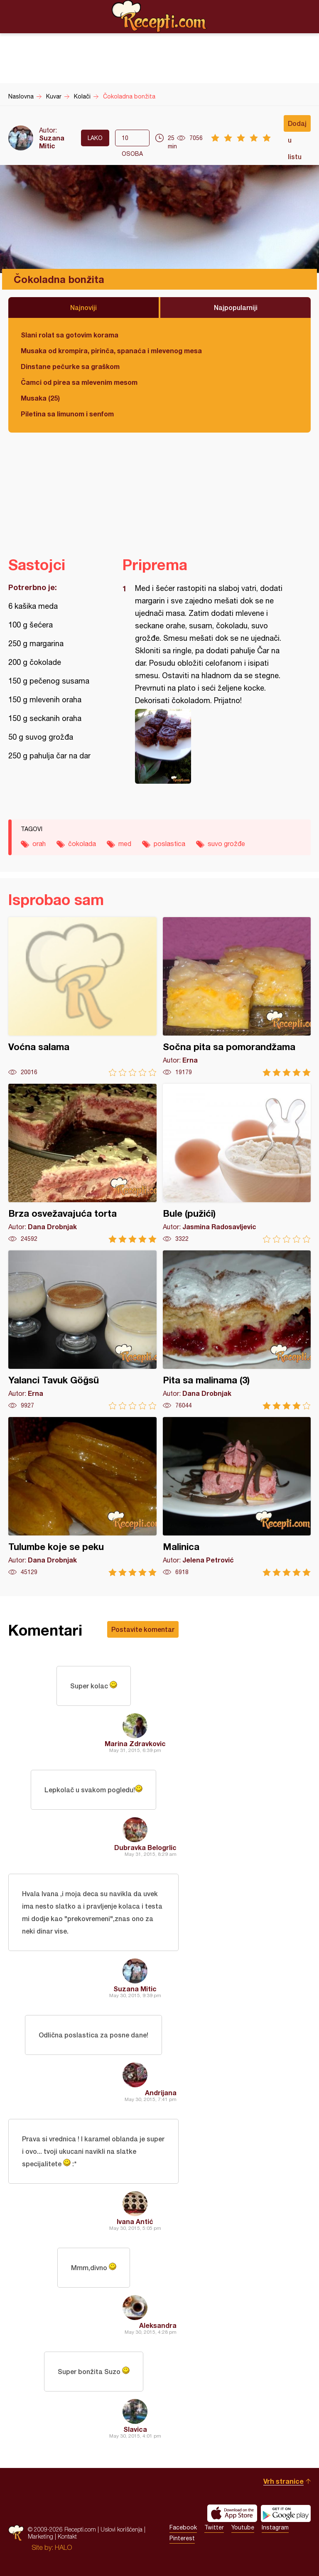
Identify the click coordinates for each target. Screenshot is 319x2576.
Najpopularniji (236, 307)
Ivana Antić (135, 2221)
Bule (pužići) (237, 1163)
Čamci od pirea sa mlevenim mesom (79, 382)
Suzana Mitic (51, 142)
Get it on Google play (286, 2513)
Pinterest (182, 2538)
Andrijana (161, 2092)
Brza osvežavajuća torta (82, 1163)
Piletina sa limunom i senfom (67, 414)
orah (39, 843)
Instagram (275, 2527)
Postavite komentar (142, 1629)
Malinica (237, 1496)
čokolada (82, 843)
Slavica (135, 2429)
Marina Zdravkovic (135, 1743)
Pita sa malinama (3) (237, 1330)
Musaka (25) (40, 398)
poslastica (169, 843)
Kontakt (67, 2536)
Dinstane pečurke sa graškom (70, 366)
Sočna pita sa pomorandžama (237, 996)
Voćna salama (82, 996)
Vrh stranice (283, 2481)
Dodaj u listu (297, 125)
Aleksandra (158, 2325)
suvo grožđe (226, 843)
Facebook (183, 2527)
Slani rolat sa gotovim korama (69, 335)
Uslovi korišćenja (121, 2529)
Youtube (242, 2527)
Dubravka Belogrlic (145, 1847)
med (124, 843)
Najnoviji (83, 307)
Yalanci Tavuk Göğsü (82, 1330)
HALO (63, 2547)
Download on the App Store (232, 2513)
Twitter (214, 2527)
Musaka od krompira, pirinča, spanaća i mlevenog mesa (111, 350)
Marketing (40, 2536)
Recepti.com (159, 16)
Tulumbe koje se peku (82, 1496)
